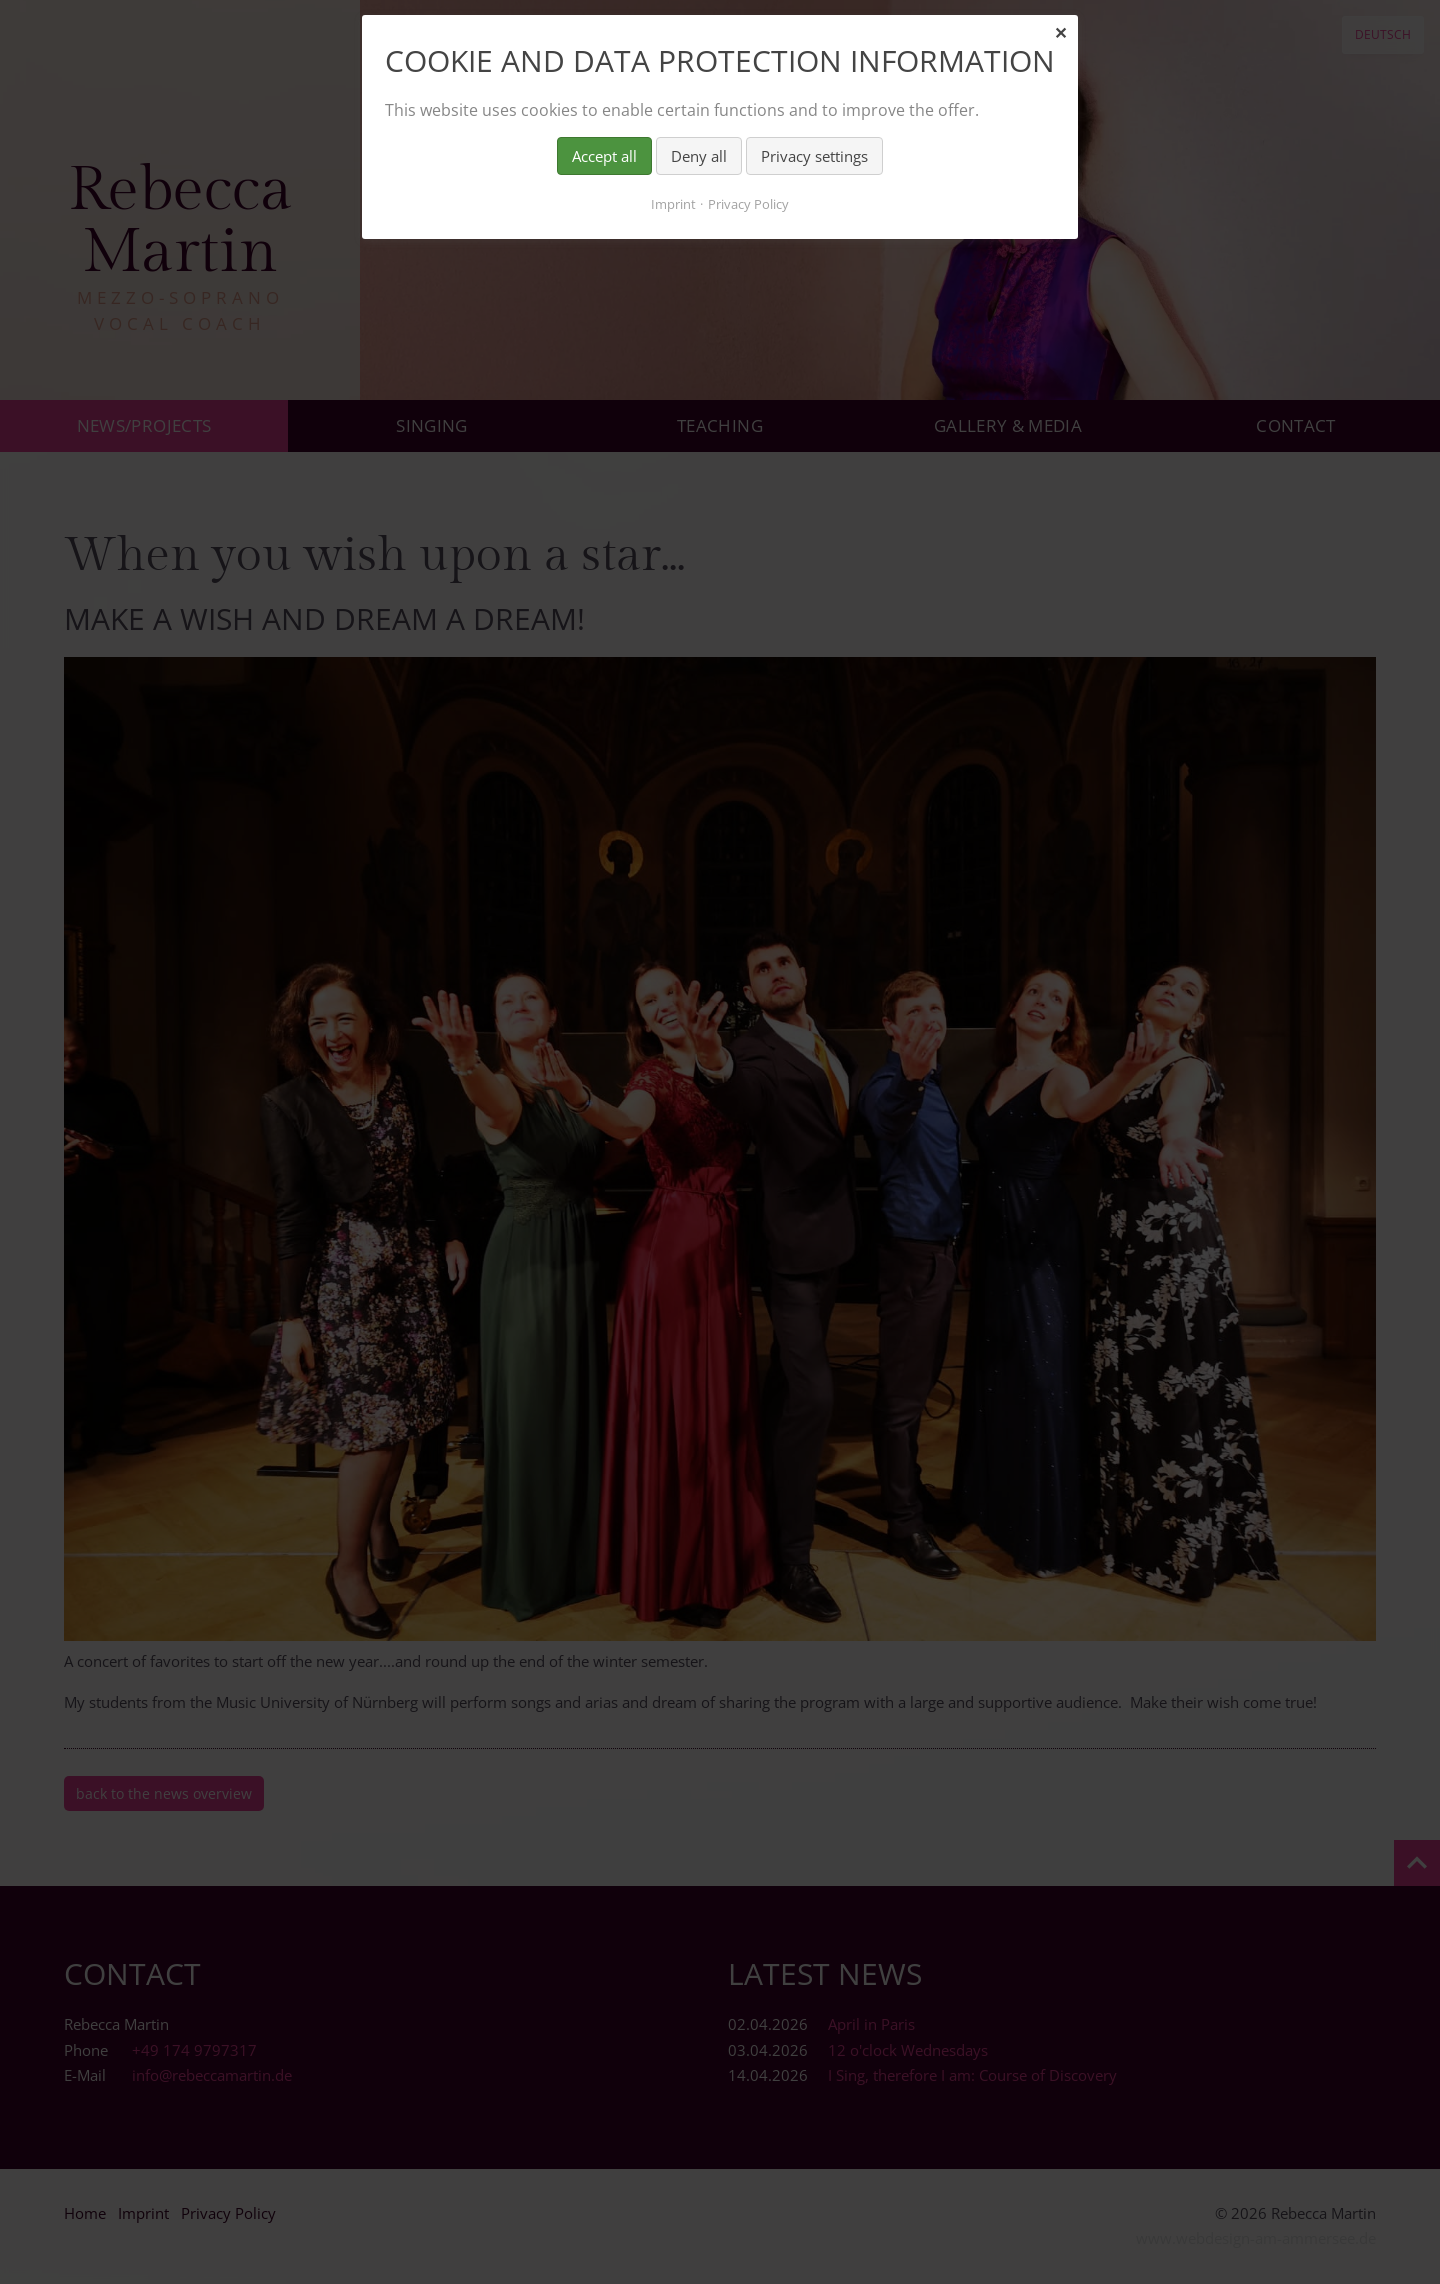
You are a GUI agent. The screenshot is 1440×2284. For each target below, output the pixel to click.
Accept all (604, 156)
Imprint (673, 204)
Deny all (699, 156)
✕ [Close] (1060, 33)
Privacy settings (814, 156)
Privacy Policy (748, 204)
